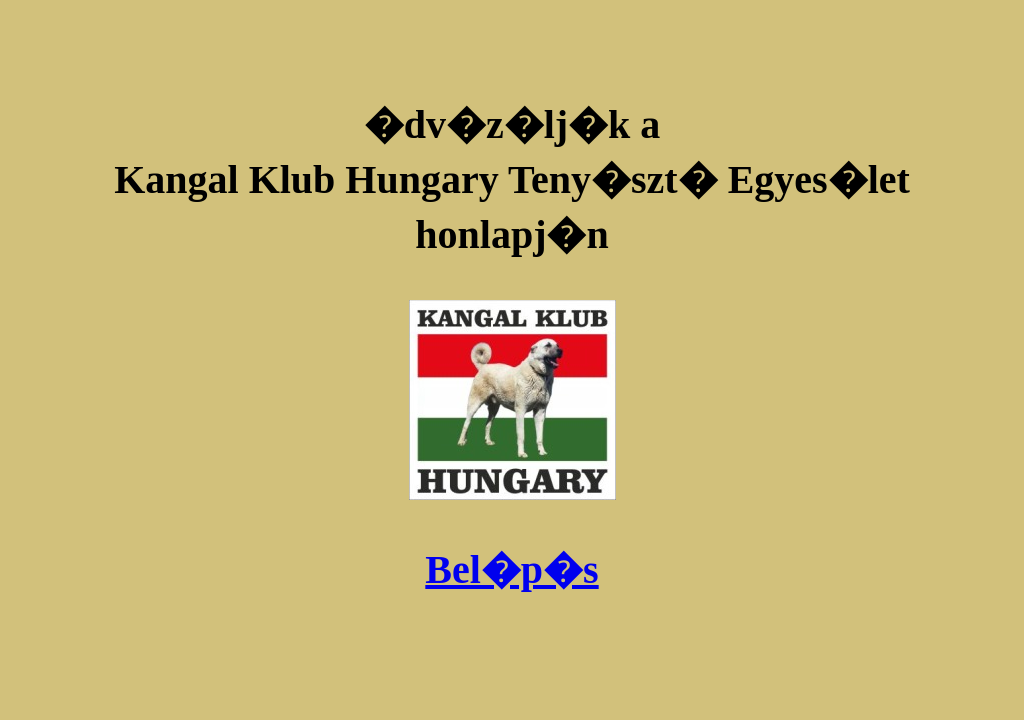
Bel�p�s (511, 569)
